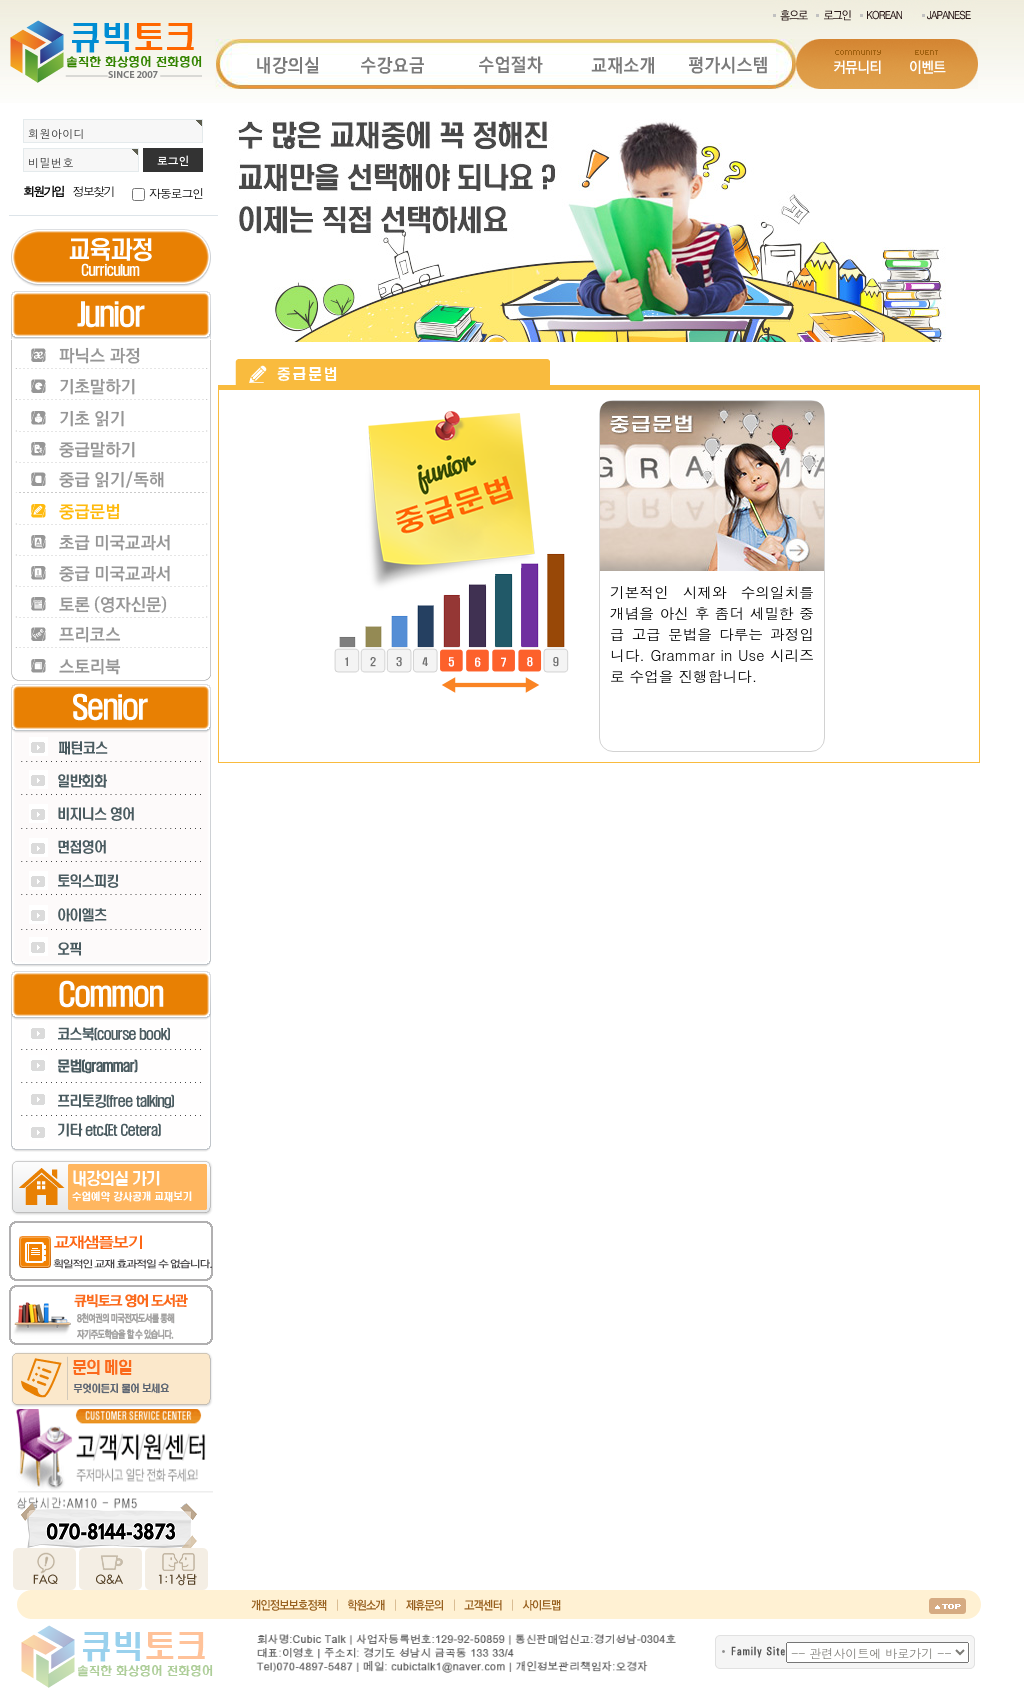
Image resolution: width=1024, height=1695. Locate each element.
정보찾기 (93, 190)
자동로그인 (176, 192)
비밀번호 (51, 162)
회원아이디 (56, 133)
